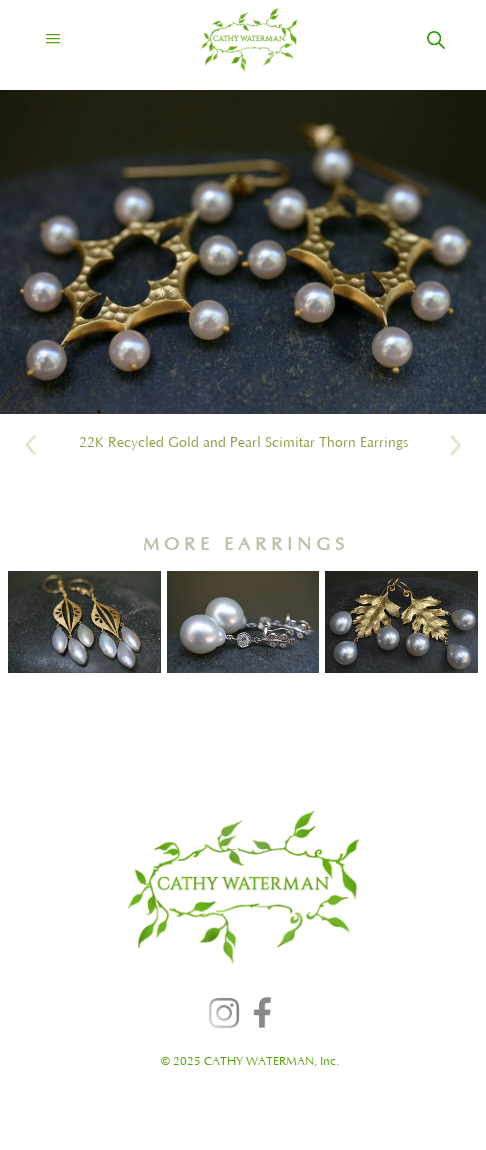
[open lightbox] (243, 252)
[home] (231, 40)
